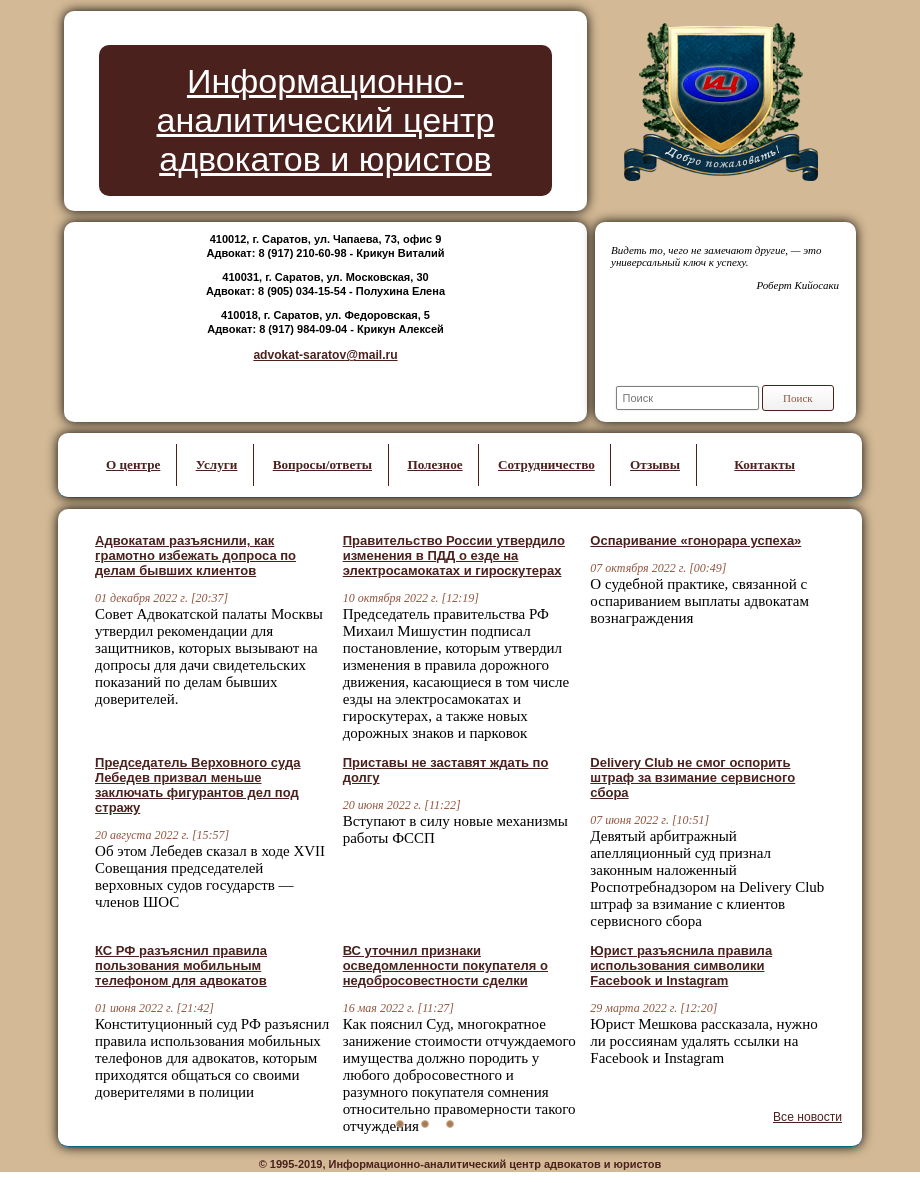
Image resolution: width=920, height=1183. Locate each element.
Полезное (434, 464)
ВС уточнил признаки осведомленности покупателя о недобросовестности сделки (445, 965)
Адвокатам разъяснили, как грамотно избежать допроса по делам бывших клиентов (195, 555)
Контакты (764, 464)
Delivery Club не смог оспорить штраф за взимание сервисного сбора (692, 777)
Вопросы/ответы (322, 464)
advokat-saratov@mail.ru (325, 355)
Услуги (217, 464)
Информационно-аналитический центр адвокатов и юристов (326, 120)
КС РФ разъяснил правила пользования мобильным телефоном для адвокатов (181, 965)
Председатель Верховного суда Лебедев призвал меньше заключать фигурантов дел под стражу (197, 785)
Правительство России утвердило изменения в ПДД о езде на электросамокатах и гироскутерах (454, 555)
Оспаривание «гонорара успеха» (695, 540)
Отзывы (655, 464)
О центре (133, 464)
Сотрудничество (546, 464)
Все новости (807, 1117)
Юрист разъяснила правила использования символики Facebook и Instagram (681, 965)
